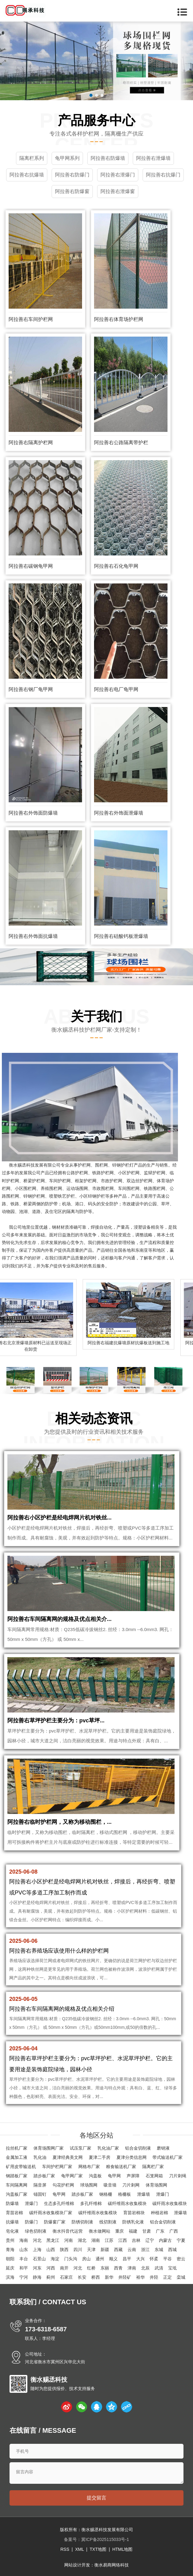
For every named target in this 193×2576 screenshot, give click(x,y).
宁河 (23, 2277)
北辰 (145, 2268)
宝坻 (172, 2268)
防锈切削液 (82, 2221)
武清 (159, 2268)
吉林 (136, 2240)
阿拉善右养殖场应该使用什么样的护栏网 (59, 1951)
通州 (100, 2258)
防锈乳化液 (133, 2221)
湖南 (95, 2240)
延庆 (10, 2268)
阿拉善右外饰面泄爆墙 (118, 813)
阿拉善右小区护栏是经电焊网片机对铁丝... (59, 1518)
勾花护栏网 (63, 2185)
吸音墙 (110, 2185)
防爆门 (31, 2221)
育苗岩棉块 (134, 2212)
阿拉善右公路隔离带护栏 (121, 442)
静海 (37, 2277)
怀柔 (154, 2258)
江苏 (109, 2240)
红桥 (91, 2268)
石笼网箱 (154, 2175)
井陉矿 (124, 2277)
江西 (122, 2240)
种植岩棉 (159, 2212)
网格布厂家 (89, 2166)
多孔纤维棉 (91, 2203)
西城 (172, 2249)
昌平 (127, 2258)
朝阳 (10, 2258)
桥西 (95, 2277)
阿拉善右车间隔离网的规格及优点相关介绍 (61, 2009)
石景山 (39, 2258)
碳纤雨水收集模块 (169, 2203)
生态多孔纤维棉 (59, 2203)
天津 (91, 2249)
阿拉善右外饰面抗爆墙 (33, 936)
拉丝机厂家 (16, 2148)
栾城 (181, 2277)
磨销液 (163, 2148)
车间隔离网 (16, 2185)
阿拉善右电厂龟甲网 (116, 689)
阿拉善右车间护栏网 (31, 319)
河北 (37, 2240)
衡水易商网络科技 (111, 2564)
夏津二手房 (99, 2157)
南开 (64, 2268)
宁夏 (181, 2240)
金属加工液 (16, 2157)
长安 (82, 2277)
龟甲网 (114, 2175)
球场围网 (88, 2185)
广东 (160, 2231)
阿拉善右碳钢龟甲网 (31, 566)
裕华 (140, 2277)
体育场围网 (156, 2185)
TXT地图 (98, 2549)
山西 (50, 2249)
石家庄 (66, 2277)
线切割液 (107, 2221)
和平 (23, 2268)
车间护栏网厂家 (57, 2166)
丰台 (23, 2258)
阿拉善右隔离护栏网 (31, 442)
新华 (109, 2277)
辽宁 (149, 2240)
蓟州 (50, 2277)
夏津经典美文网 (68, 2157)
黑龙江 (52, 2240)
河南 (68, 2240)
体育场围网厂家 (48, 2148)
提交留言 (96, 2497)
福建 (133, 2231)
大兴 (140, 2258)
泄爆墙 (143, 2194)
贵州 (10, 2240)
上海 (37, 2249)
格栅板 (124, 2194)
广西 (173, 2231)
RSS (64, 2549)
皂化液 (12, 2231)
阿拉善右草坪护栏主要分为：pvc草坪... (55, 1720)
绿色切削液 (35, 2231)
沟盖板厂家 (16, 2194)
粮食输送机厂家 (121, 2166)
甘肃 (146, 2231)
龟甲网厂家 (72, 2175)
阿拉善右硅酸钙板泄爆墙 (121, 936)
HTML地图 (122, 2549)
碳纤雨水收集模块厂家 (50, 2212)
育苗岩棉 (14, 2212)
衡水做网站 (99, 2231)
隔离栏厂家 (153, 2166)
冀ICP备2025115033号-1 (105, 2539)
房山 (86, 2258)
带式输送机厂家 (167, 2157)
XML (79, 2549)
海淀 (55, 2258)
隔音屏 (39, 2185)
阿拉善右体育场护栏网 (118, 319)
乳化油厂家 (108, 2148)
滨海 (10, 2277)
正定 (167, 2277)
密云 (181, 2258)
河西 (50, 2268)
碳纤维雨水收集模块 (127, 2203)
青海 (10, 2249)
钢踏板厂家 (16, 2175)
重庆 (119, 2231)
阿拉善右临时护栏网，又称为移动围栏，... (59, 1822)
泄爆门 (162, 2194)
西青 (118, 2268)
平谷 (167, 2258)
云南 (132, 2249)
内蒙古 (165, 2240)
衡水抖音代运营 (68, 2231)
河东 (37, 2268)
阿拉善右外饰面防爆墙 (33, 813)
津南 (132, 2268)
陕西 (64, 2249)
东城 (159, 2249)
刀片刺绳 (177, 2175)
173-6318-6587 (46, 2329)
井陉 (154, 2277)
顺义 (113, 2258)
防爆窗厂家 (54, 2221)
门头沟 (70, 2258)
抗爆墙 (12, 2221)
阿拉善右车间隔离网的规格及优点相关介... (59, 1619)
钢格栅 (105, 2194)
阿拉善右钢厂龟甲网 (31, 689)
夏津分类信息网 (131, 2157)
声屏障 (133, 2175)
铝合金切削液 (138, 2148)
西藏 (118, 2249)
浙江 (145, 2249)
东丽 (104, 2268)
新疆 (104, 2249)
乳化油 (39, 2157)
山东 (23, 2249)
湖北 (82, 2240)
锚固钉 (39, 2194)
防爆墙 (12, 2203)
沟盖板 (95, 2175)
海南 (23, 2240)
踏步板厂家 (44, 2175)
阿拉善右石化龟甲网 (116, 566)
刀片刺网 (131, 2185)
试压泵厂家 (80, 2148)
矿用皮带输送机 (21, 2166)
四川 (77, 2249)
